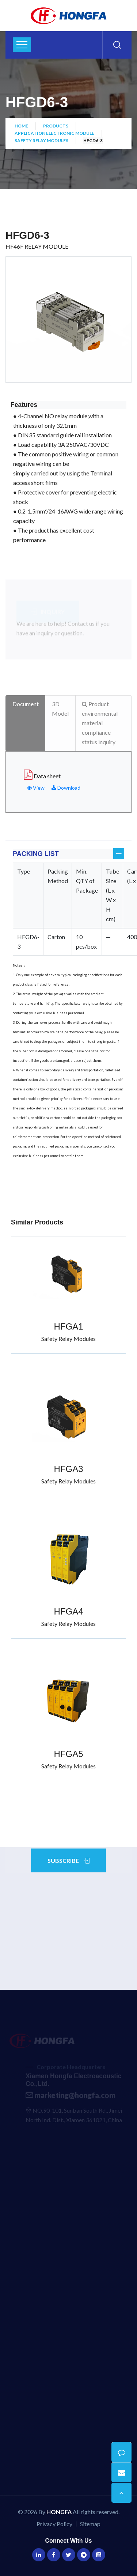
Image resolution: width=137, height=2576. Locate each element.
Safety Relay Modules (41, 140)
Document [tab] (25, 703)
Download (66, 788)
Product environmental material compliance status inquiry (100, 722)
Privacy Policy (54, 2523)
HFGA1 (68, 1326)
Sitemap (90, 2523)
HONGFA (59, 2511)
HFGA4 (68, 1611)
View (36, 788)
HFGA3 (68, 1469)
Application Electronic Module (54, 133)
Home (21, 126)
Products (55, 126)
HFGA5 (68, 1754)
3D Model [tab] (60, 708)
